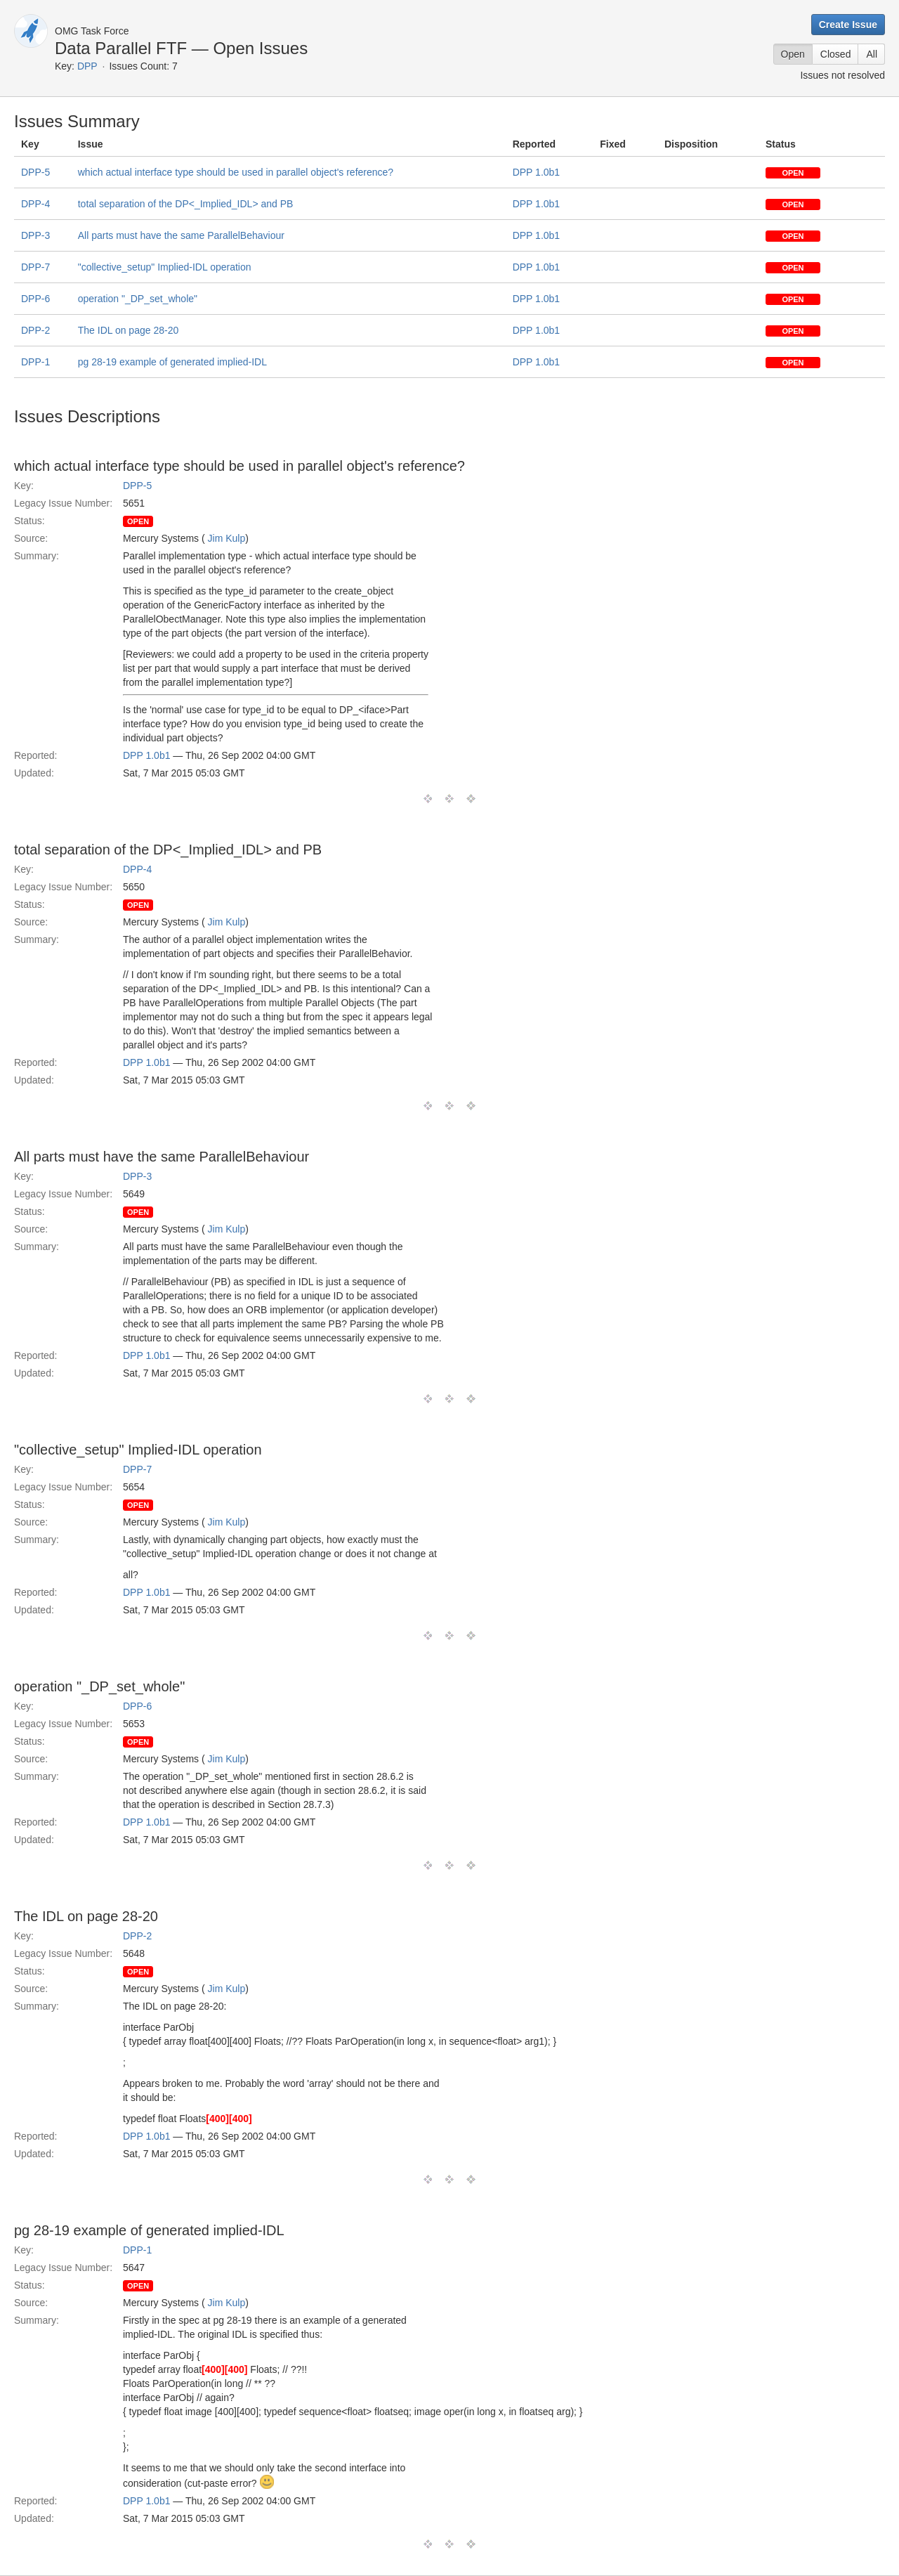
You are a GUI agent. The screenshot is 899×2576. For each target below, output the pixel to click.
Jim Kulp (227, 538)
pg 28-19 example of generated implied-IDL (172, 361)
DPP (87, 66)
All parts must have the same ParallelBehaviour (181, 235)
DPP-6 (35, 298)
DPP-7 (35, 267)
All (871, 54)
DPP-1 (35, 361)
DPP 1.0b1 (536, 172)
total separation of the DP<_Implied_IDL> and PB (186, 203)
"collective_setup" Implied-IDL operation (164, 267)
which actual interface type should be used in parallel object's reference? (235, 172)
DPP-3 (35, 235)
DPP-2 (35, 330)
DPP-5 (35, 172)
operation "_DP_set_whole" (137, 298)
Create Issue (848, 24)
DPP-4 (35, 203)
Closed (835, 54)
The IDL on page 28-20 (128, 330)
